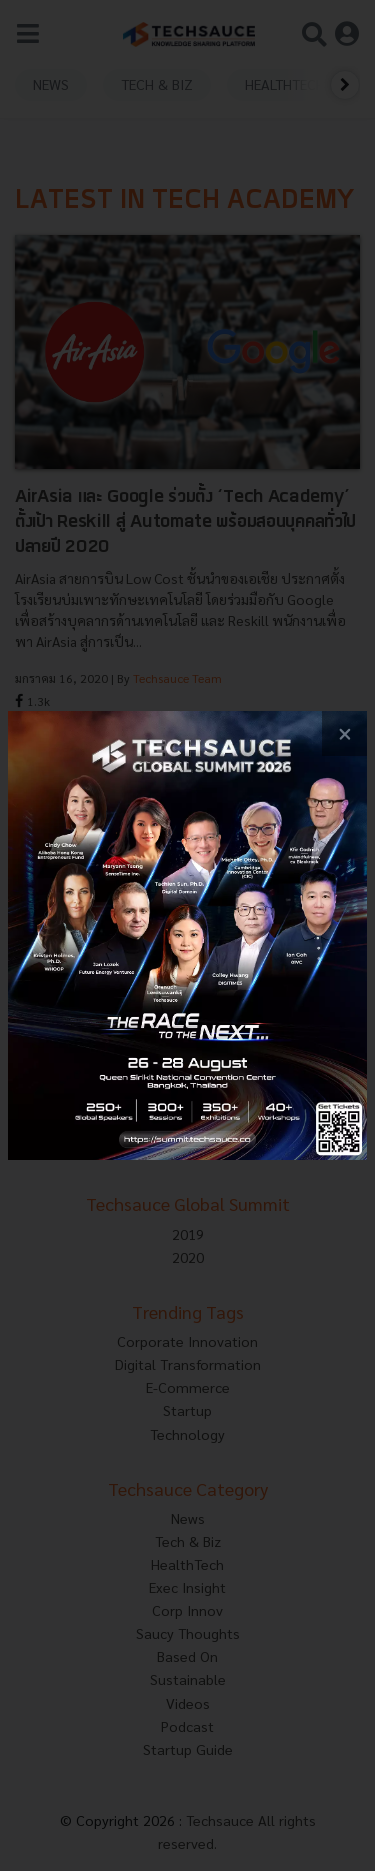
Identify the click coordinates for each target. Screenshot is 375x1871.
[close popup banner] (344, 733)
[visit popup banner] (187, 935)
